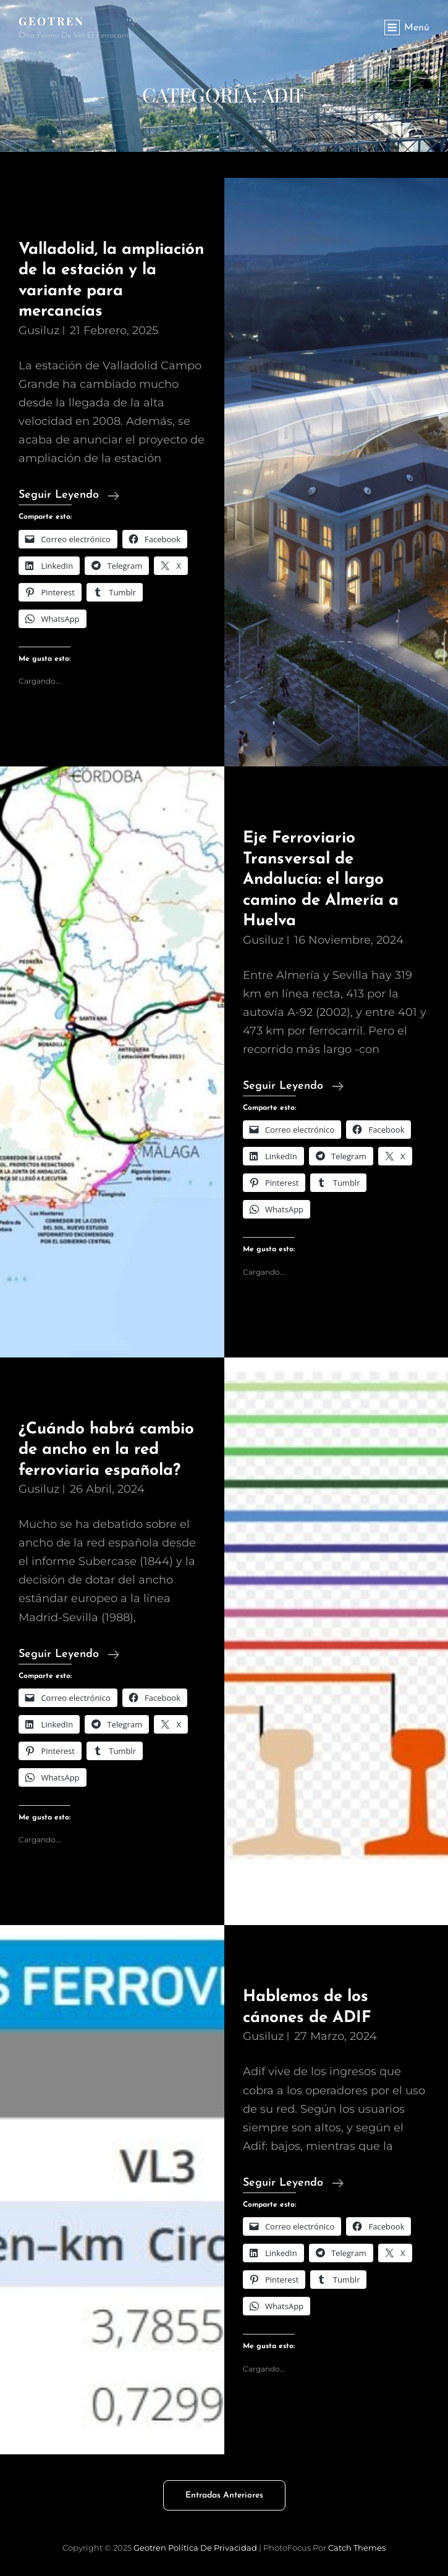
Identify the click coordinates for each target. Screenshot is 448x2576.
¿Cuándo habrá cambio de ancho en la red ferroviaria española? (106, 1450)
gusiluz (39, 330)
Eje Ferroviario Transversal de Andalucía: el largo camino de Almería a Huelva (321, 879)
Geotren (52, 21)
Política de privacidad (212, 2548)
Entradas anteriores (224, 2495)
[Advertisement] (224, 147)
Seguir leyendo (69, 495)
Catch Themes (357, 2548)
